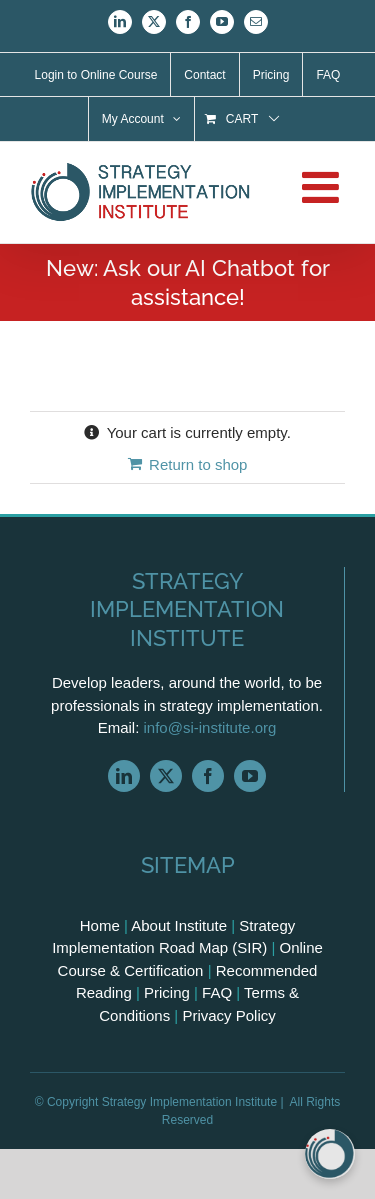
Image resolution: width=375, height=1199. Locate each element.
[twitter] (166, 776)
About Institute (179, 925)
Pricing (167, 992)
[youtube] (250, 776)
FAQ (217, 992)
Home (100, 925)
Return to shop (198, 464)
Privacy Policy (228, 1015)
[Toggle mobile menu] (323, 186)
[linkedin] (124, 776)
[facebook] (208, 776)
